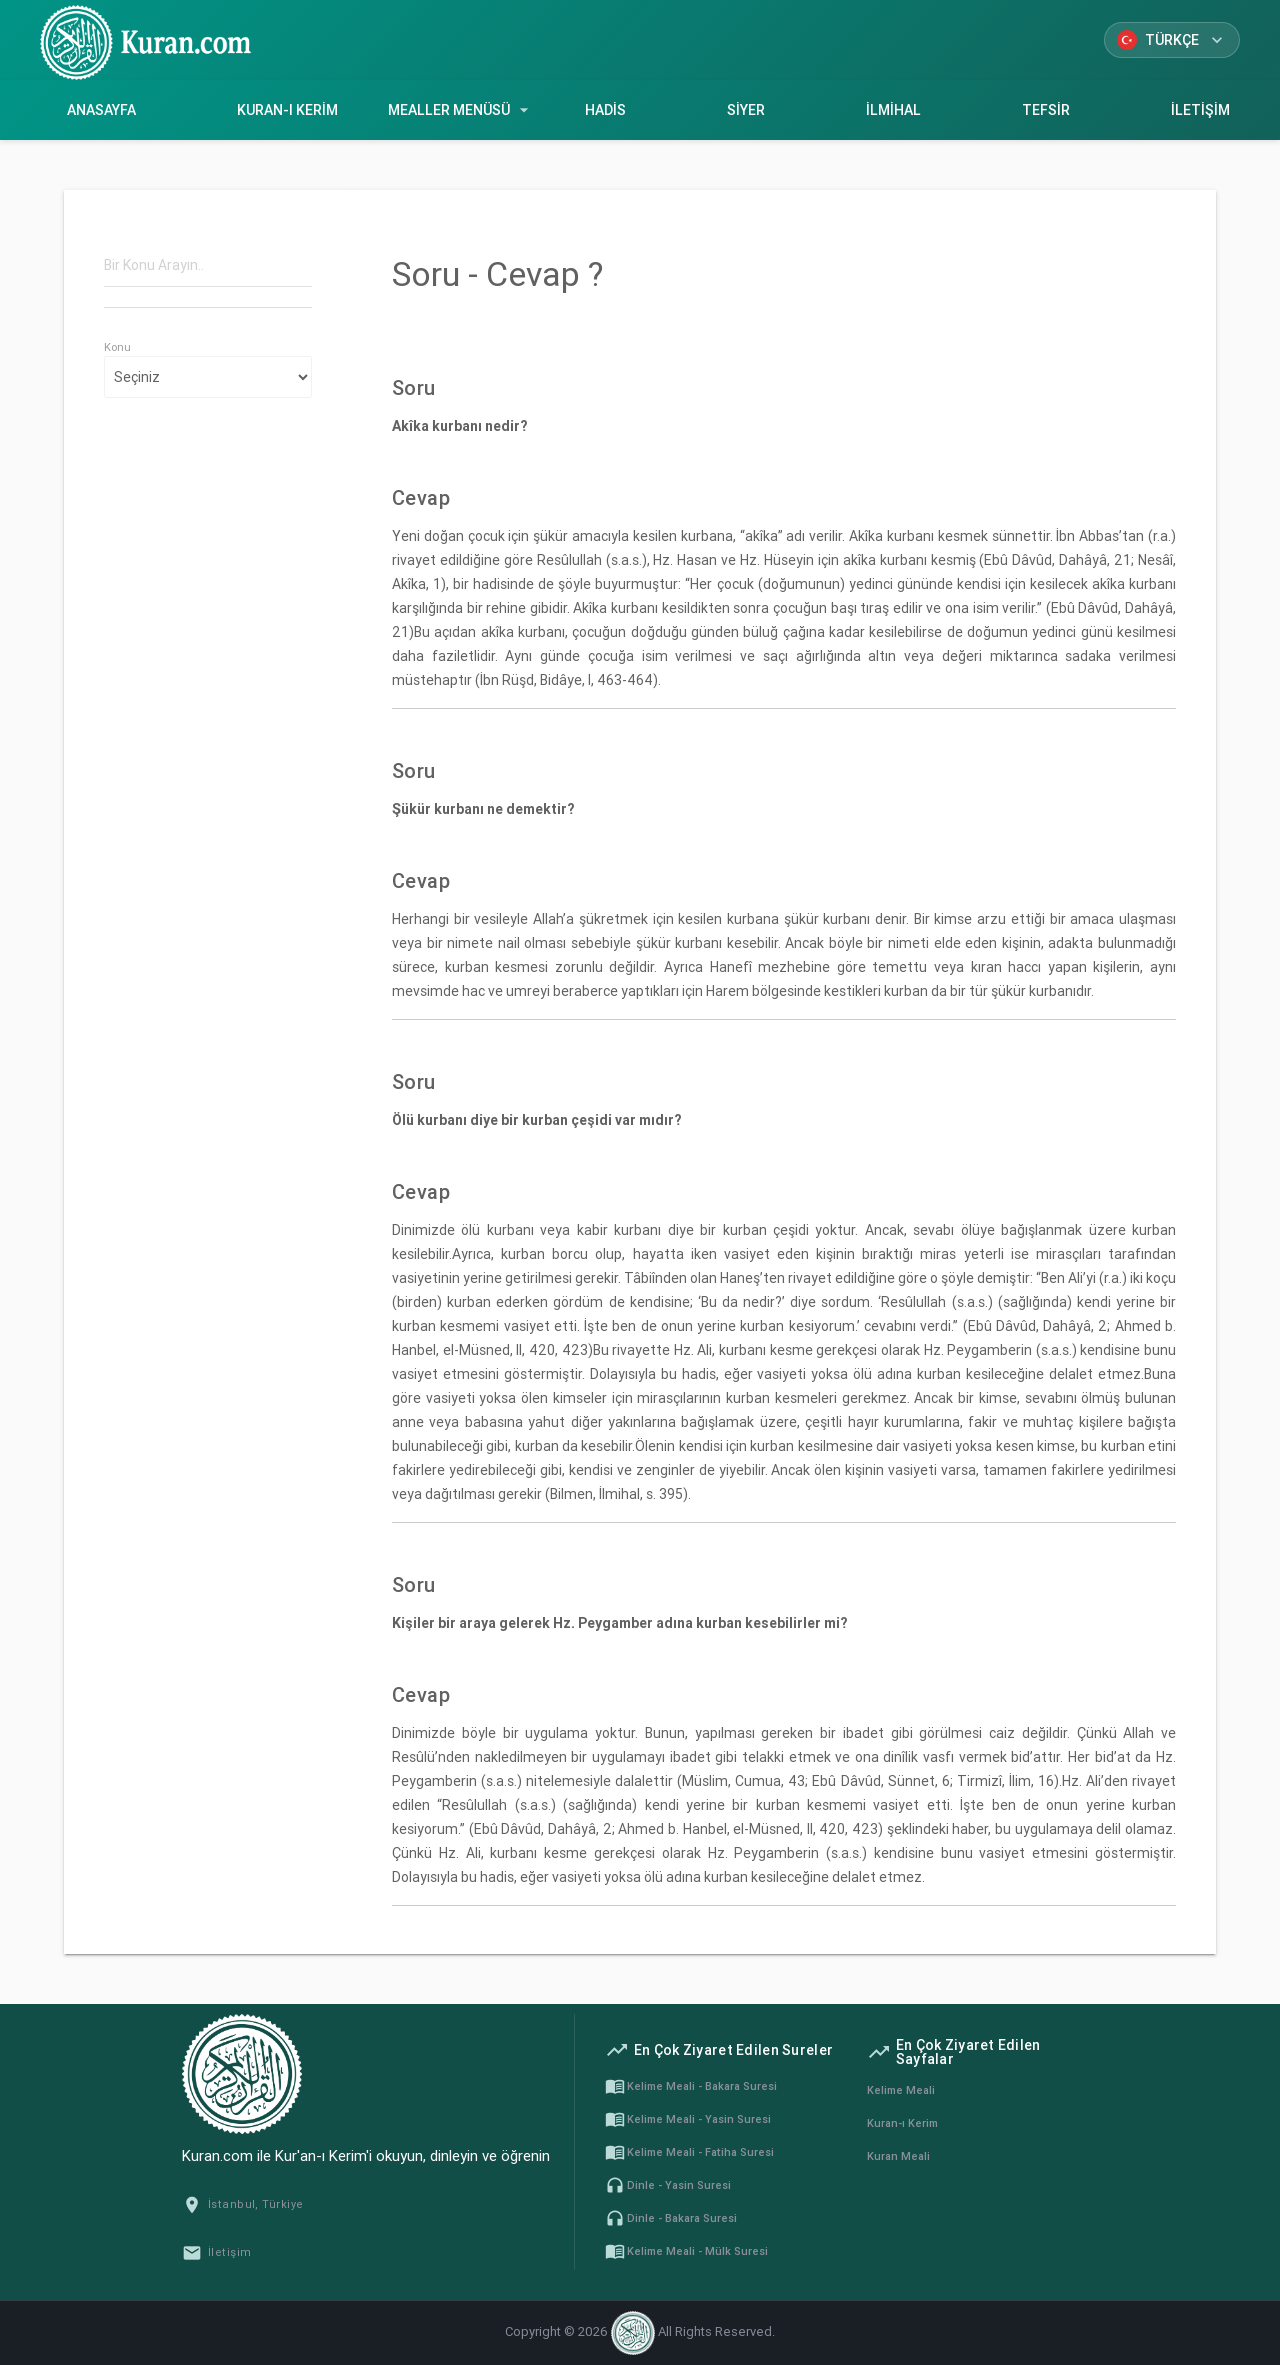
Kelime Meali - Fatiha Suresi (689, 2152)
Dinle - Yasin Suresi (668, 2185)
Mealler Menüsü (461, 110)
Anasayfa (101, 110)
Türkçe (1172, 40)
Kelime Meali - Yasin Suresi (688, 2119)
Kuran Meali (898, 2156)
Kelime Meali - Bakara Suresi (691, 2086)
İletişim (1200, 110)
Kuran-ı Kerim (287, 110)
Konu (117, 347)
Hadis (605, 110)
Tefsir (1045, 110)
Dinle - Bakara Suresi (671, 2218)
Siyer (745, 110)
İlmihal (893, 110)
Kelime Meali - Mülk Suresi (686, 2251)
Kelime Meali (901, 2090)
